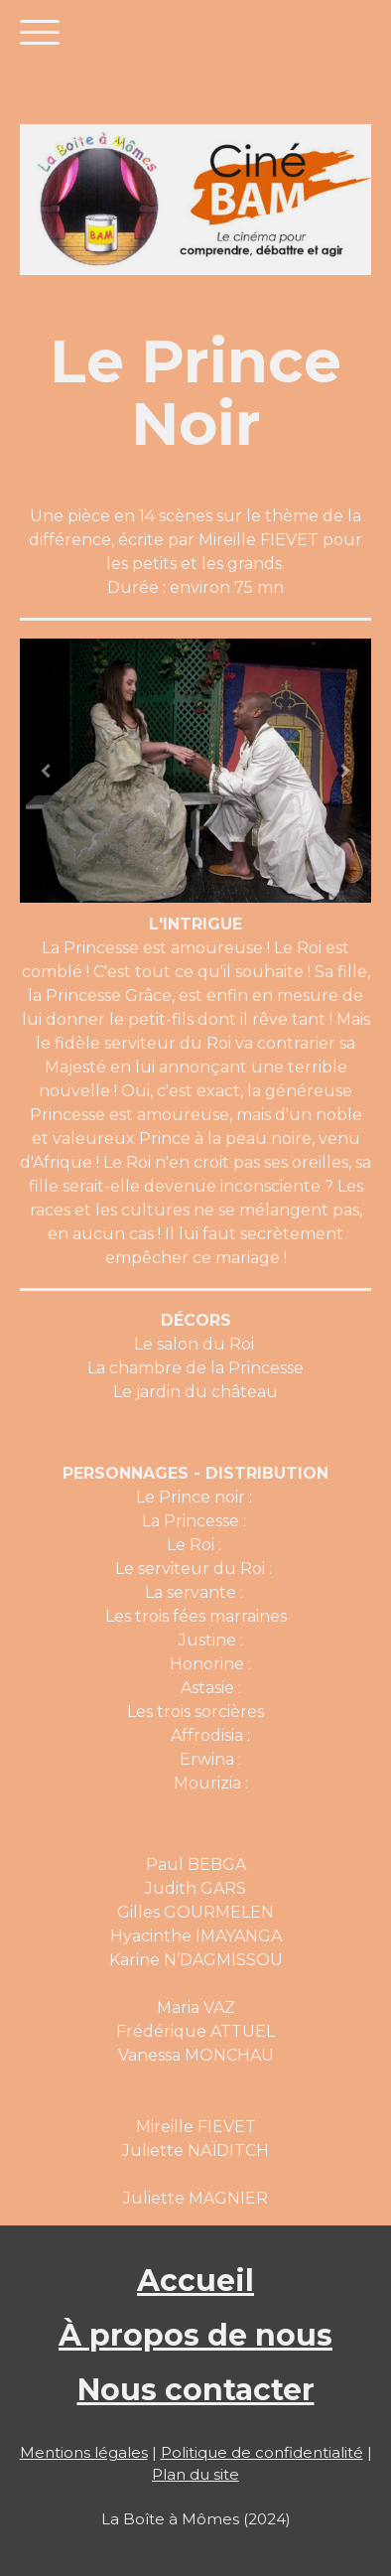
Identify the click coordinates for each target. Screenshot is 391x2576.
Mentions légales (84, 2452)
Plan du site (195, 2474)
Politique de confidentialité (262, 2452)
